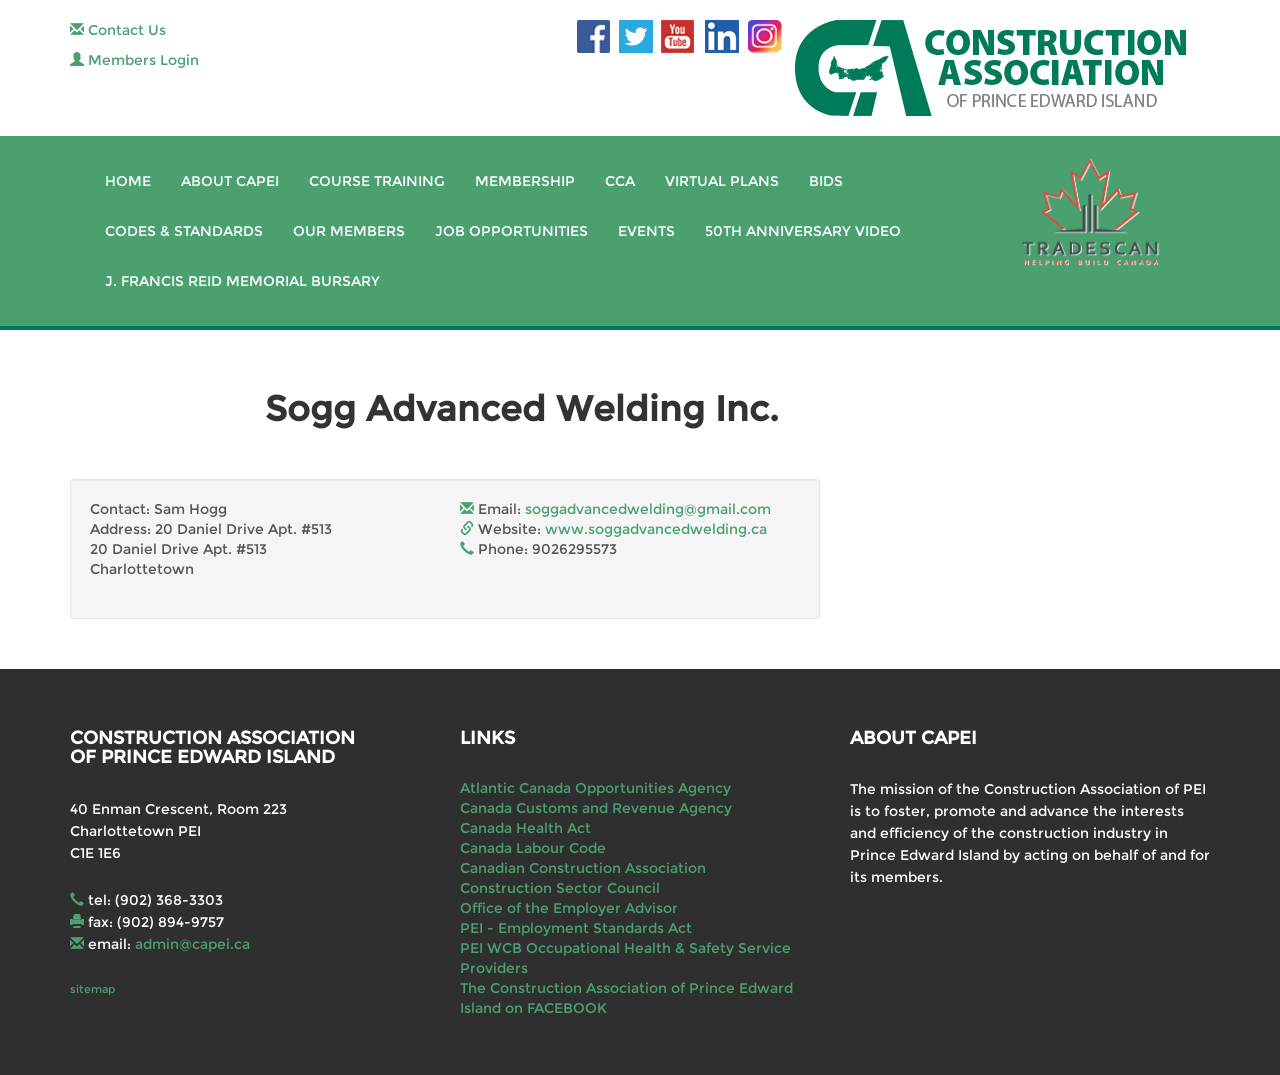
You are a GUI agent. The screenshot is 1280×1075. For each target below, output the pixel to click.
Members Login (134, 60)
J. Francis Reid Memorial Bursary (242, 281)
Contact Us (118, 30)
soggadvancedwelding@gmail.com (648, 509)
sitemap (92, 989)
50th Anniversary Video (803, 231)
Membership (525, 181)
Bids (826, 181)
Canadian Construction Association (583, 868)
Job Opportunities (511, 231)
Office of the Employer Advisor (569, 908)
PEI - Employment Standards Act (576, 928)
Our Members (349, 231)
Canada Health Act (525, 828)
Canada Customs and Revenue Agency (596, 808)
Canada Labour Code (533, 848)
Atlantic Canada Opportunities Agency (595, 788)
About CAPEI (230, 181)
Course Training (377, 181)
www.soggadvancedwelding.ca (656, 529)
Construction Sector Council (560, 888)
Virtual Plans (722, 181)
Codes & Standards (184, 231)
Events (646, 231)
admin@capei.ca (192, 944)
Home (128, 181)
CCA (620, 181)
